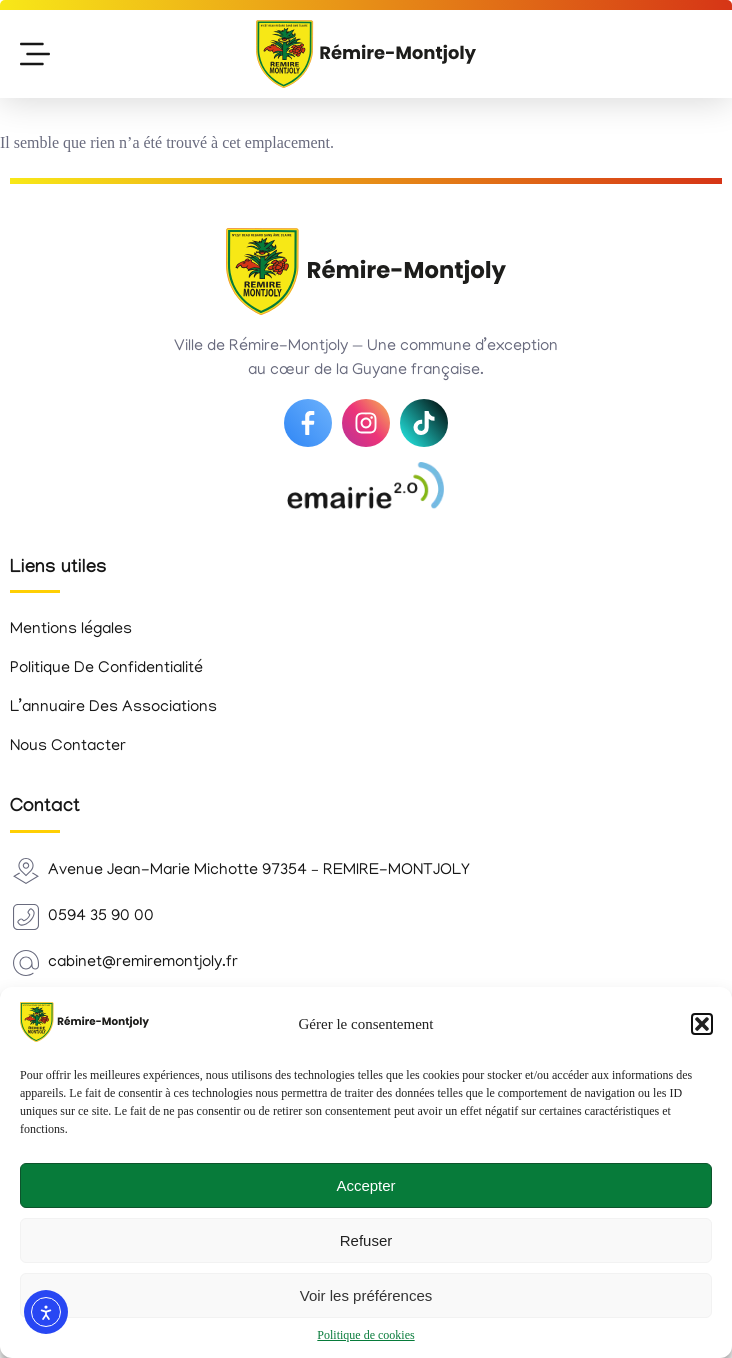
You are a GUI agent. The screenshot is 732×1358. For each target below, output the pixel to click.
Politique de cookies (365, 1335)
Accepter (365, 1185)
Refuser (366, 1240)
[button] (702, 1024)
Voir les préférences (366, 1295)
